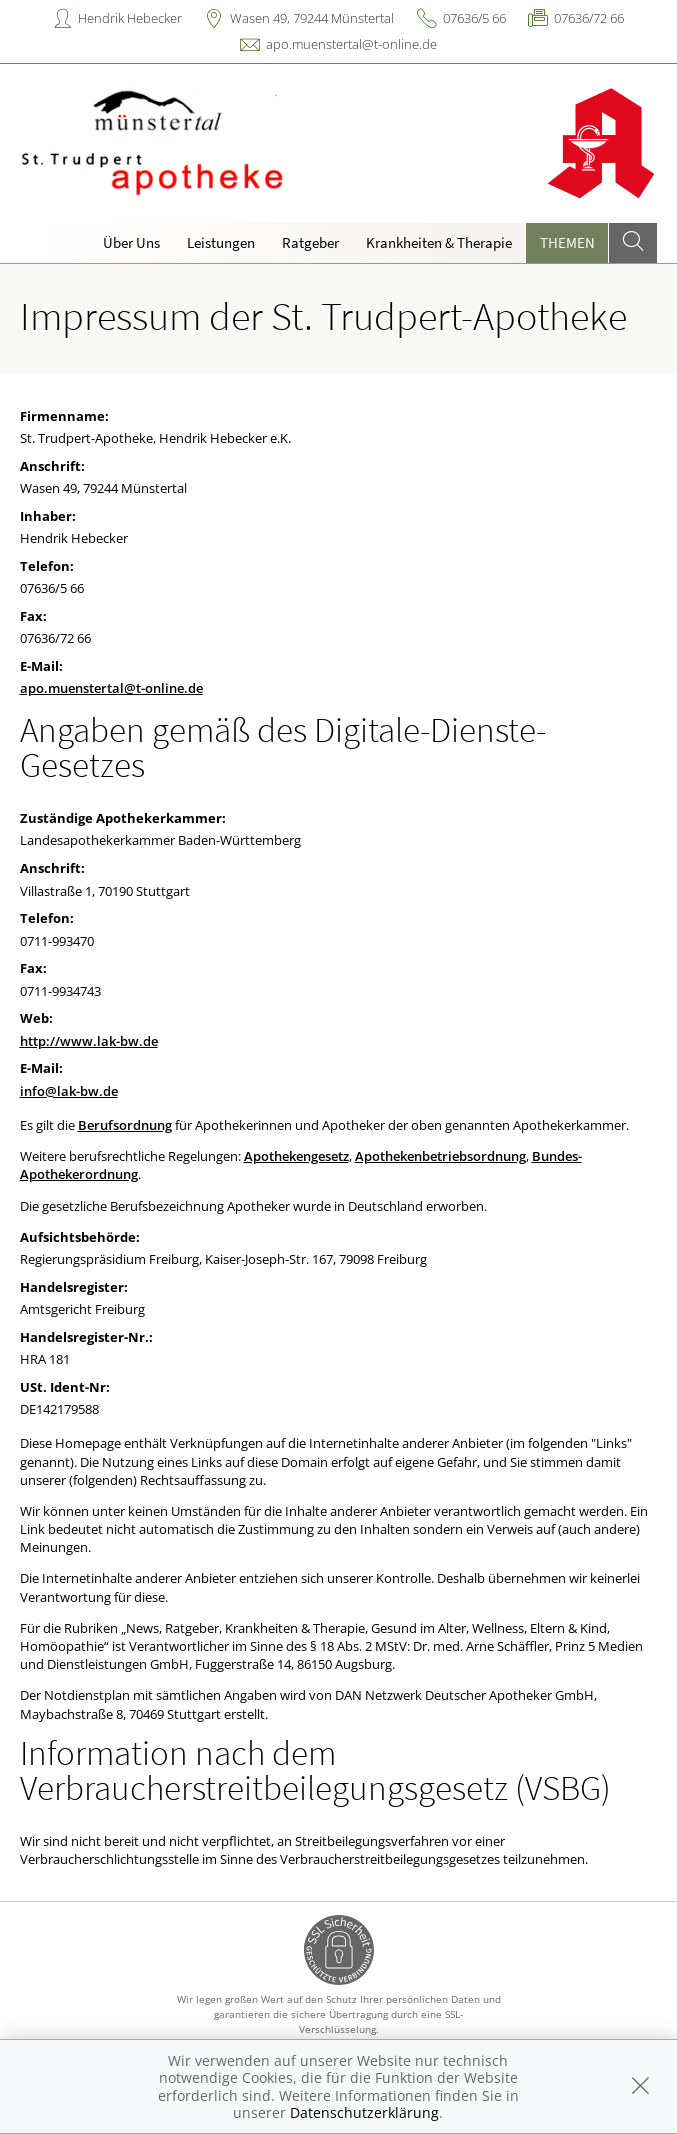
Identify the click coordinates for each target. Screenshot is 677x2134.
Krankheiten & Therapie (439, 242)
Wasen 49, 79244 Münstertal (312, 18)
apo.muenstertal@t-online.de (351, 44)
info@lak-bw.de (69, 1091)
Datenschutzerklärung (364, 2112)
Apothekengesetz (296, 1156)
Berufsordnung (125, 1125)
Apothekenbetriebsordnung (440, 1156)
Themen (567, 242)
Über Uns (131, 242)
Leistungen (221, 242)
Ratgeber (310, 242)
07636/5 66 (474, 18)
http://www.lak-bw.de (89, 1041)
